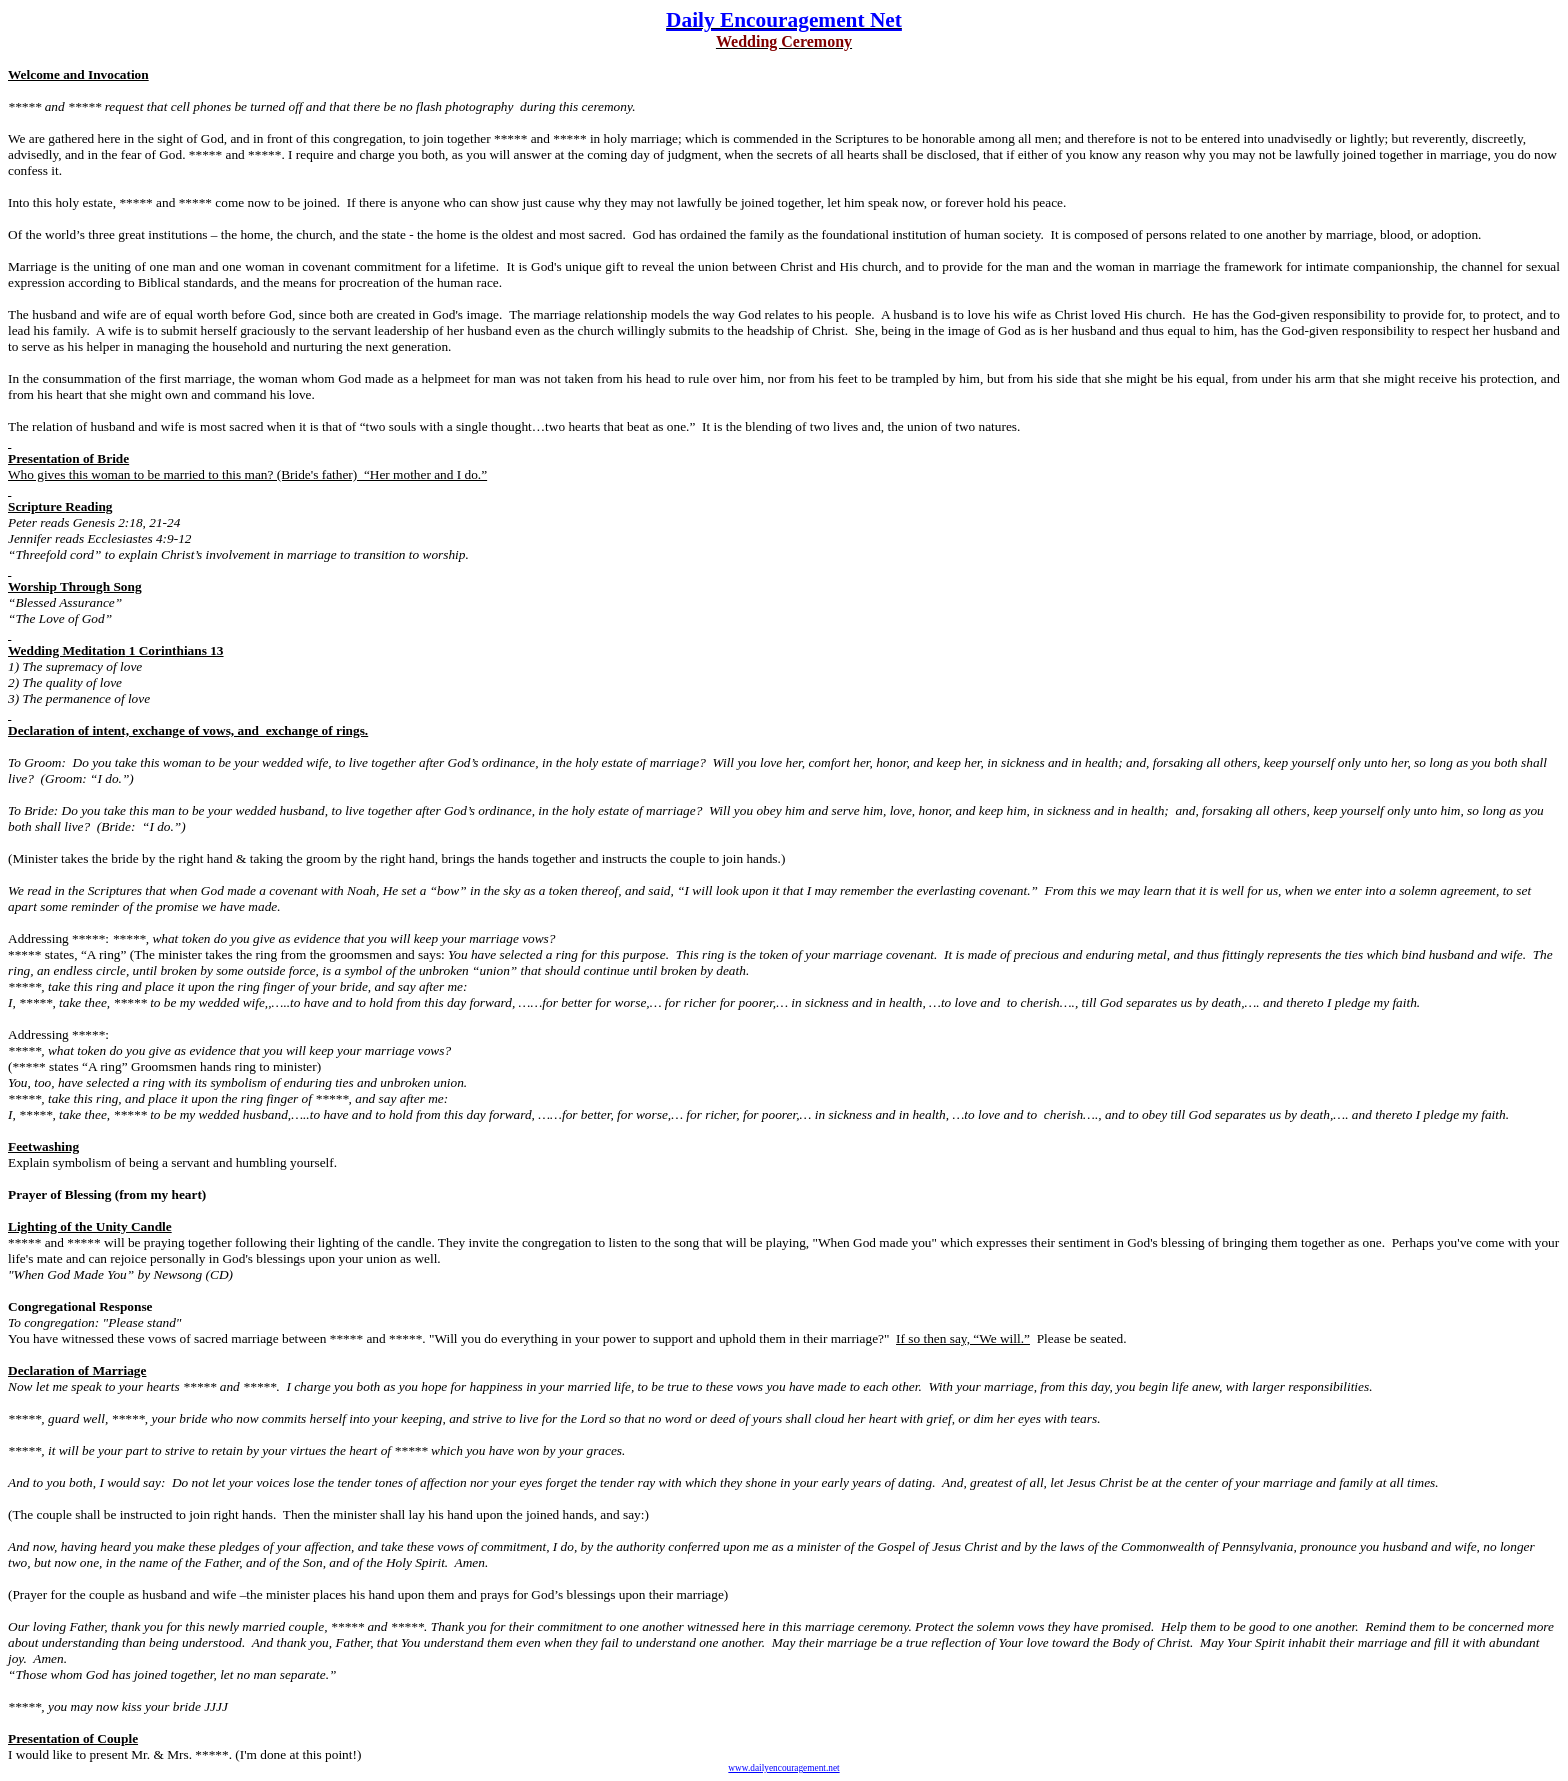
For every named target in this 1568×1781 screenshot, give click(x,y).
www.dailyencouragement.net (783, 1768)
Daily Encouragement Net (784, 20)
